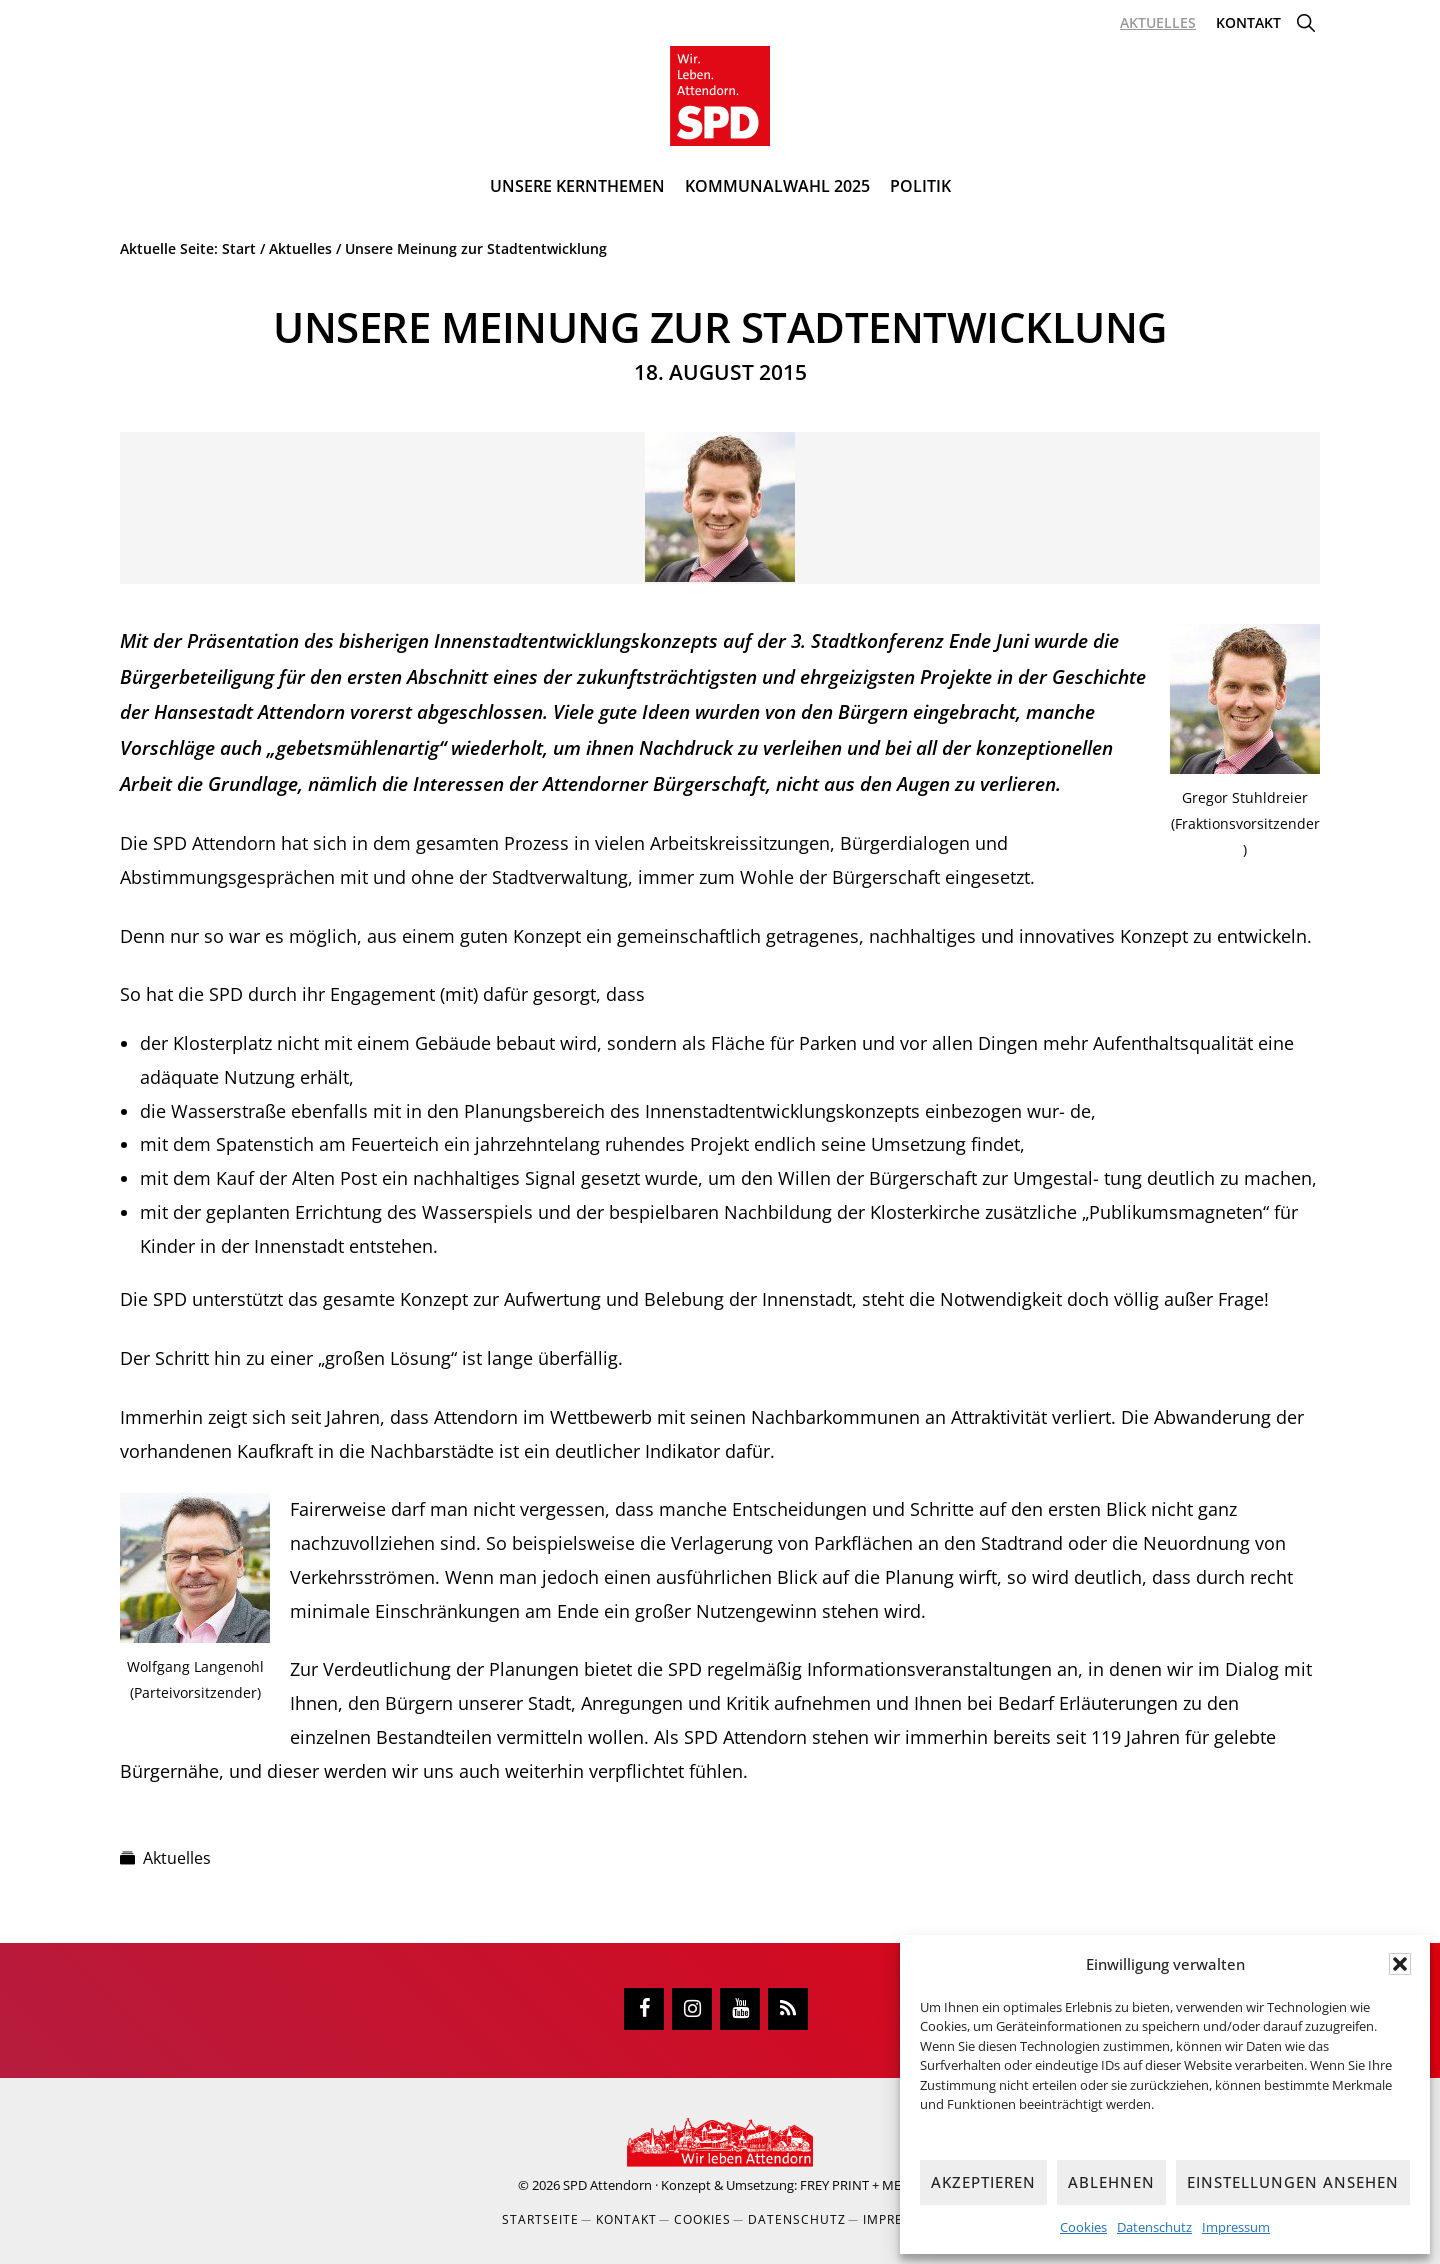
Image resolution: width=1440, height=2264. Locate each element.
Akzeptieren (983, 2182)
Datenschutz (1154, 2227)
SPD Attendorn (607, 2185)
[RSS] (788, 2009)
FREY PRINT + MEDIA (861, 2185)
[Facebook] (644, 2009)
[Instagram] (692, 2009)
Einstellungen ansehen (1293, 2182)
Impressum (1236, 2227)
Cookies (1083, 2227)
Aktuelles (177, 1858)
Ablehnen (1111, 2182)
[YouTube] (740, 2009)
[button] (1400, 1964)
